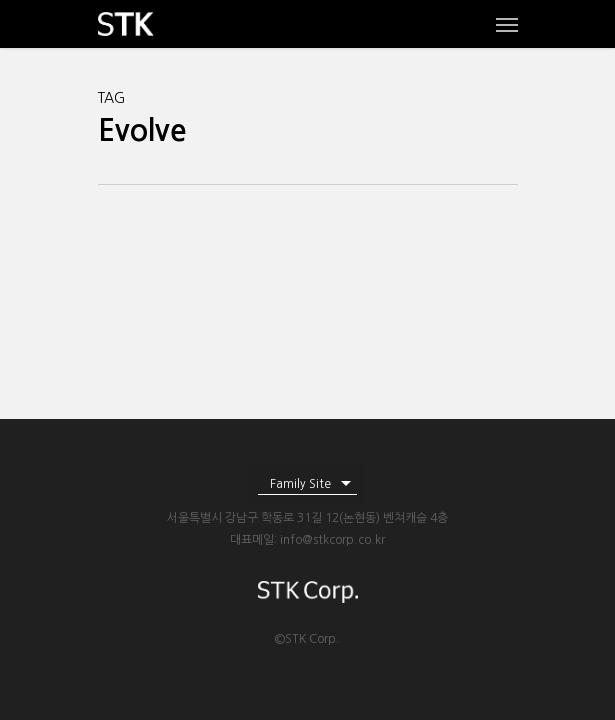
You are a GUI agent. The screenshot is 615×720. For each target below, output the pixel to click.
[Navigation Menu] (507, 24)
